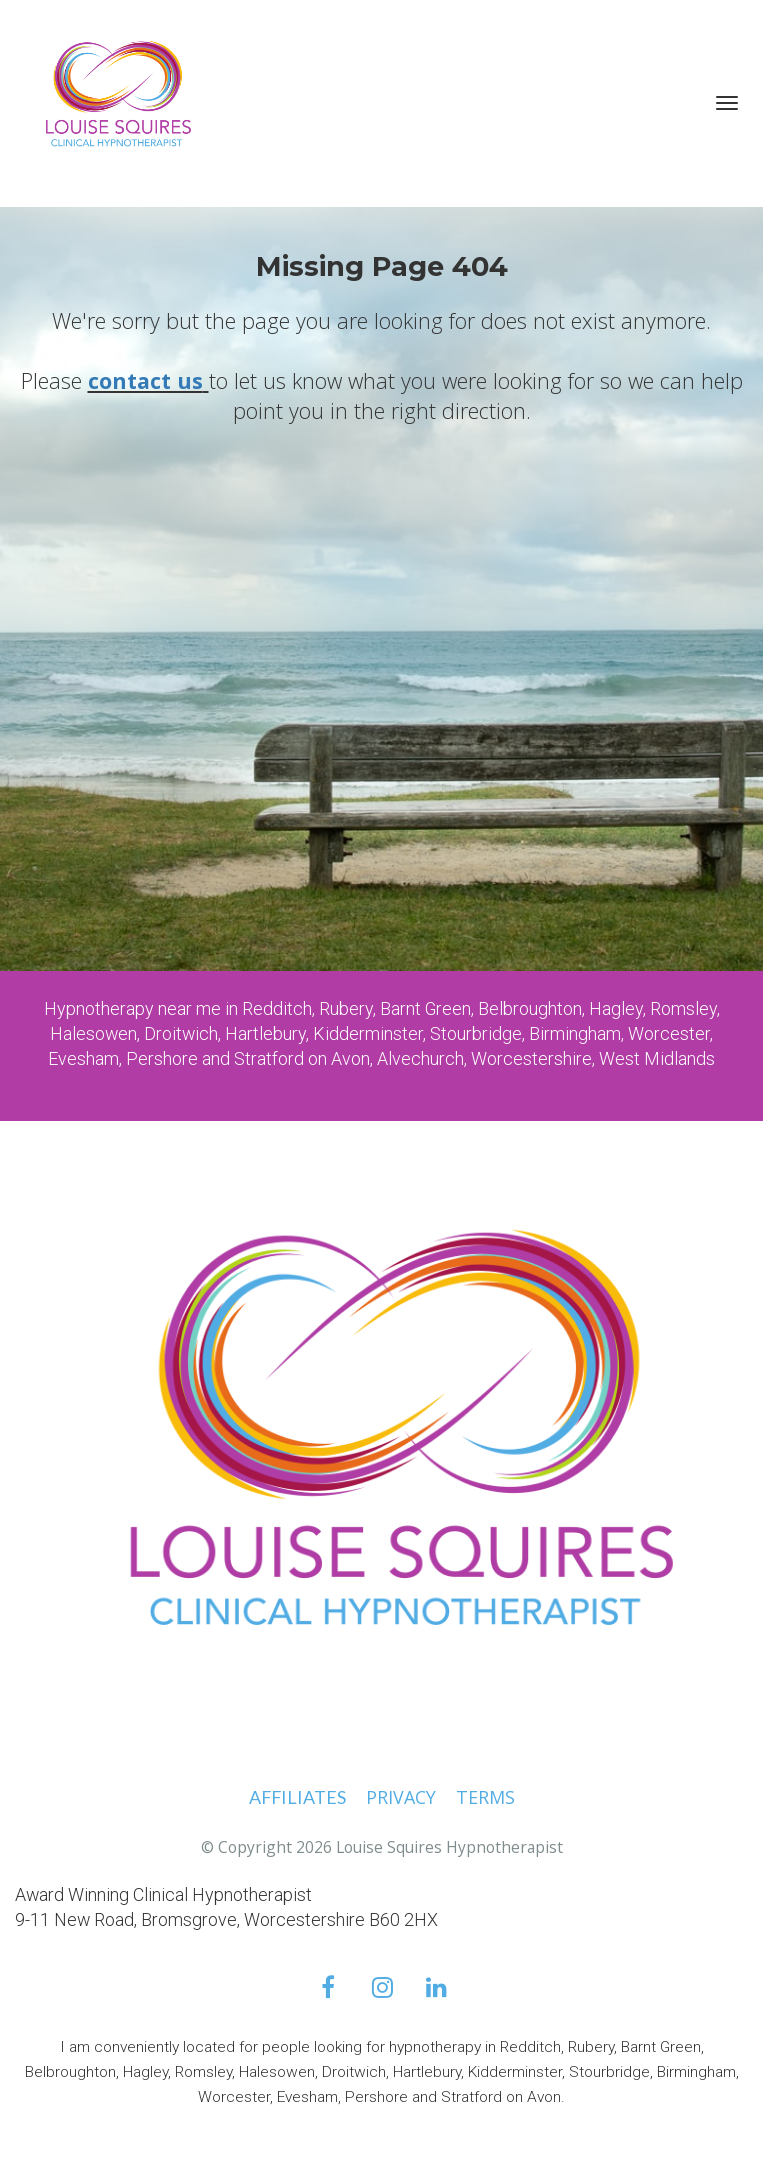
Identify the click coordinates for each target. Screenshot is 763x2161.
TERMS (485, 1798)
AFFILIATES (297, 1798)
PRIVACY (401, 1798)
